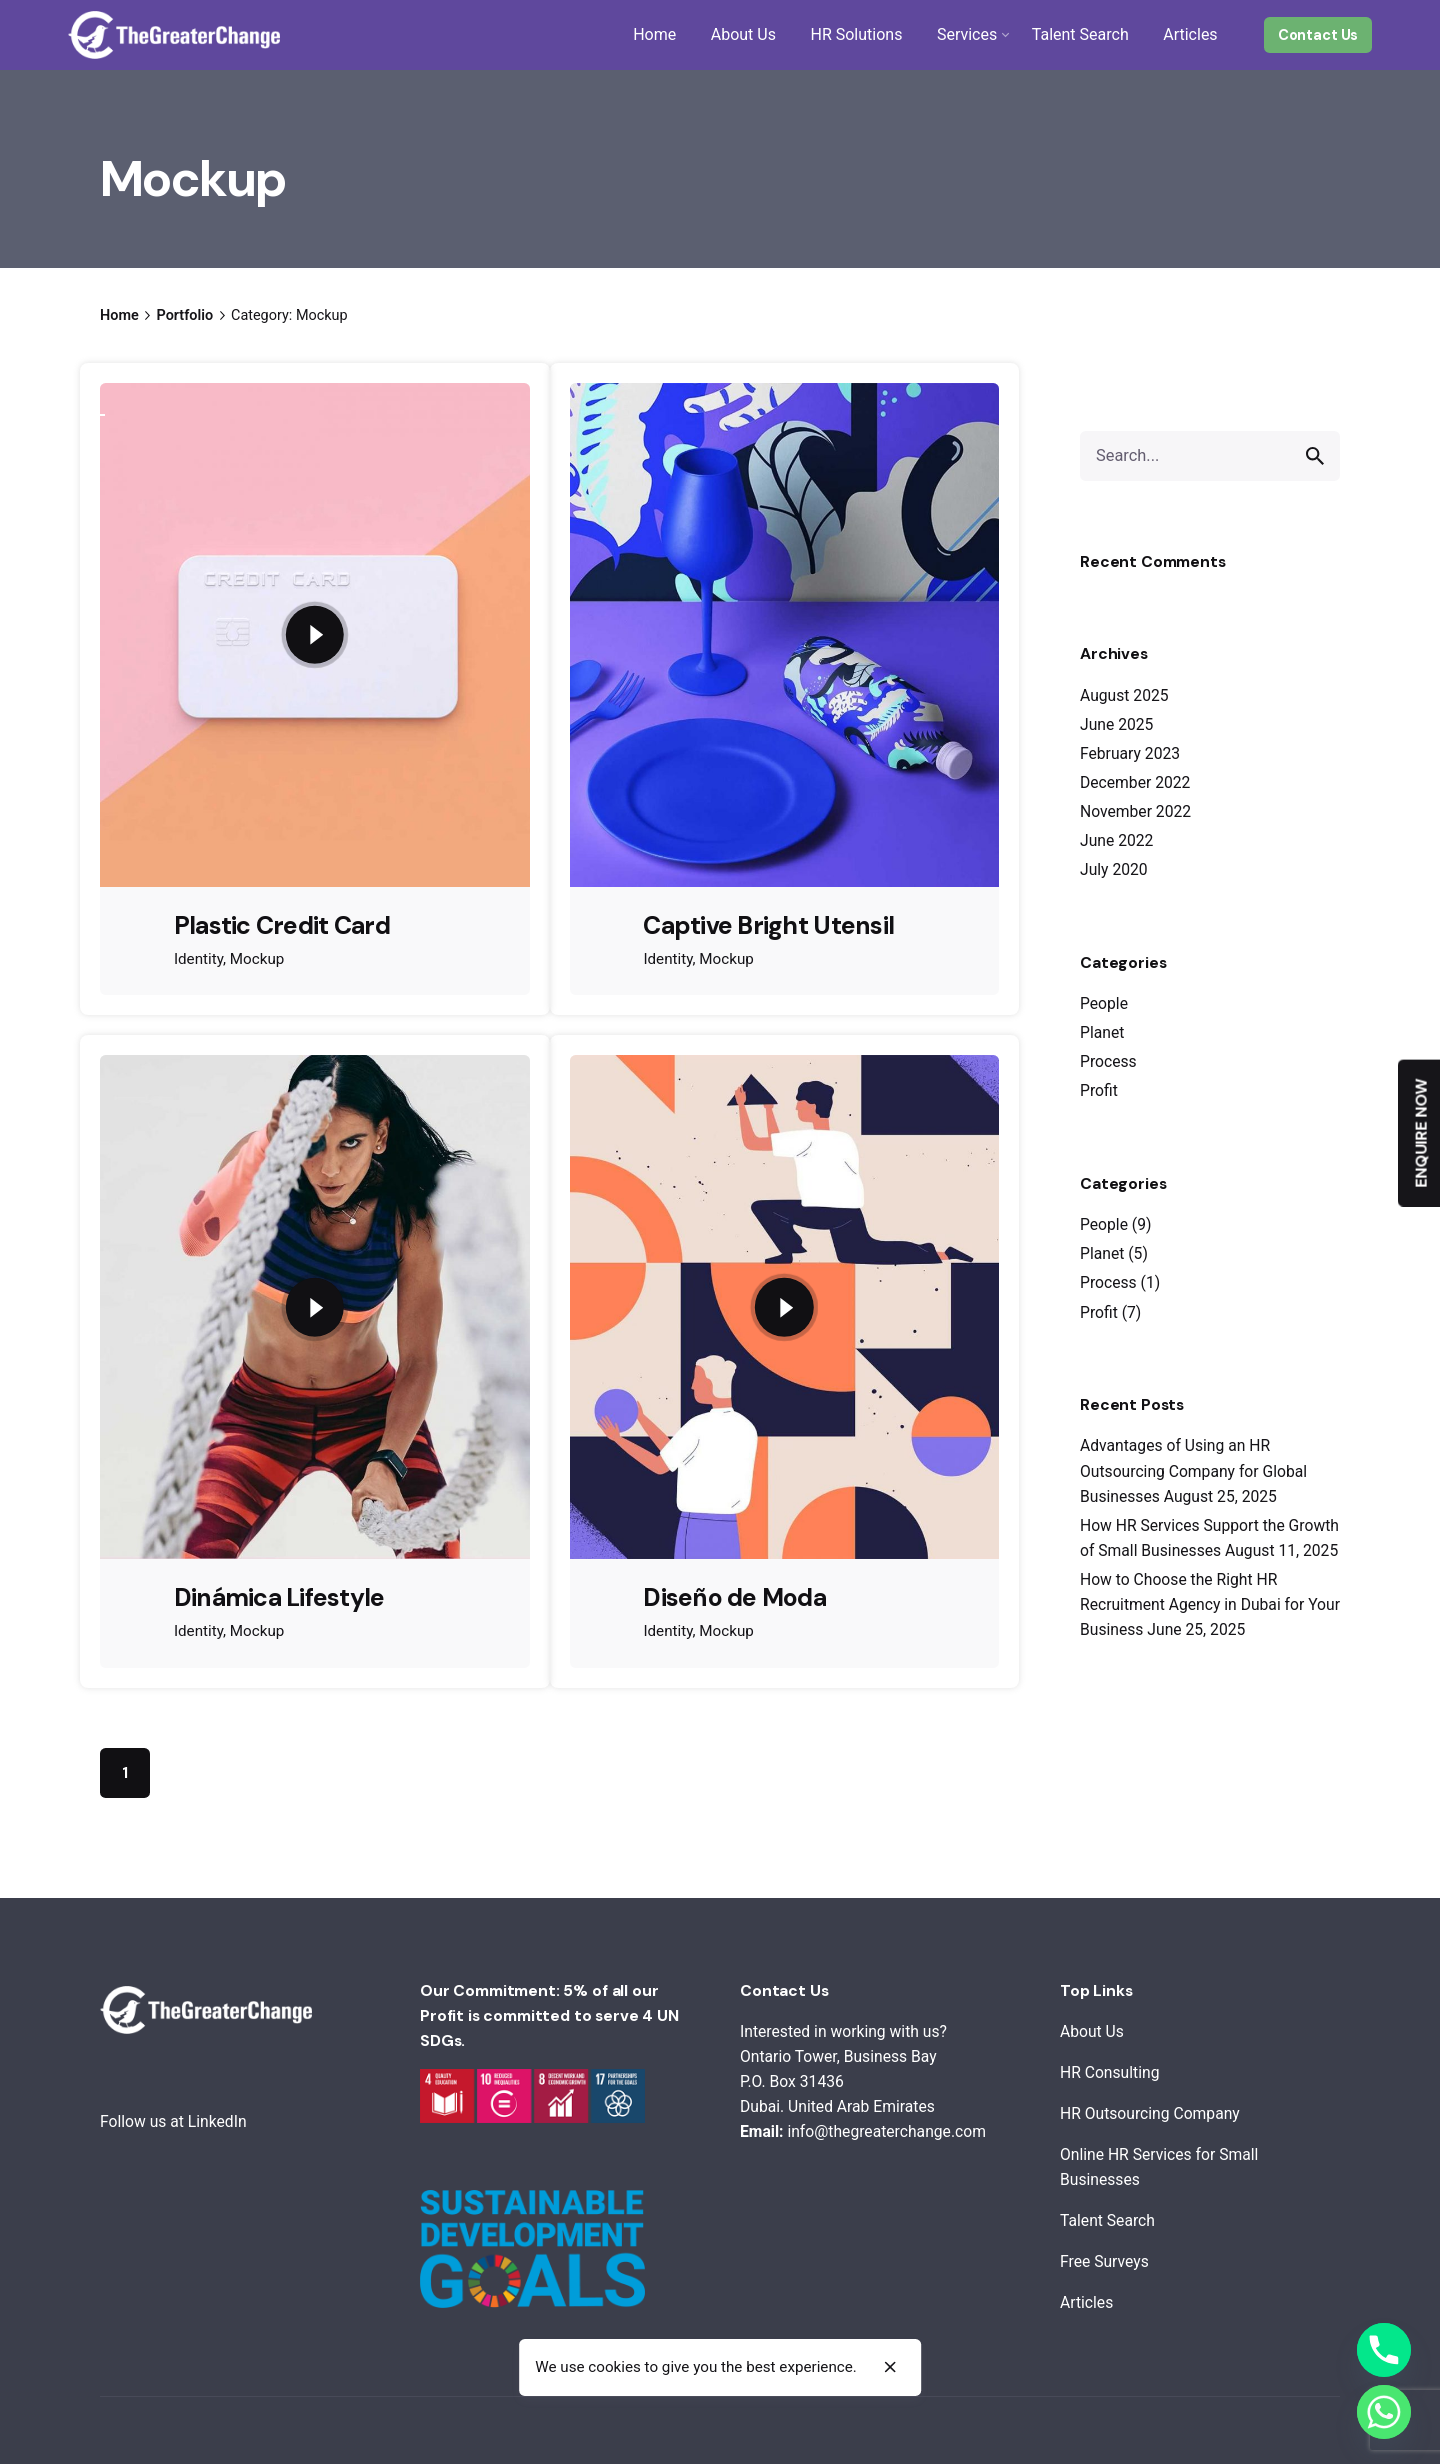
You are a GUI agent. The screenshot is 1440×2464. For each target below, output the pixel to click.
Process (1108, 1061)
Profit (1099, 1090)
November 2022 (1135, 811)
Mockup (257, 959)
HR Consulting (1109, 2072)
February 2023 (1130, 753)
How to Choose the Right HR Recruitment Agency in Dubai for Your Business (1210, 1604)
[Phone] (1384, 2350)
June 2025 (1116, 724)
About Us (1092, 2031)
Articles (1086, 2302)
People (1104, 1003)
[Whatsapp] (1384, 2412)
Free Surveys (1104, 2261)
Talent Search (1107, 2220)
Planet (1102, 1032)
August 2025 (1124, 695)
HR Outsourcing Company (1150, 2113)
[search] (1315, 456)
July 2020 (1114, 869)
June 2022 (1116, 840)
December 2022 (1135, 782)
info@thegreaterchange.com (886, 2131)
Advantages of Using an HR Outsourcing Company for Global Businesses (1193, 1470)
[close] (890, 2368)
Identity (198, 959)
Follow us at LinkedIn (173, 2121)
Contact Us (1318, 35)
